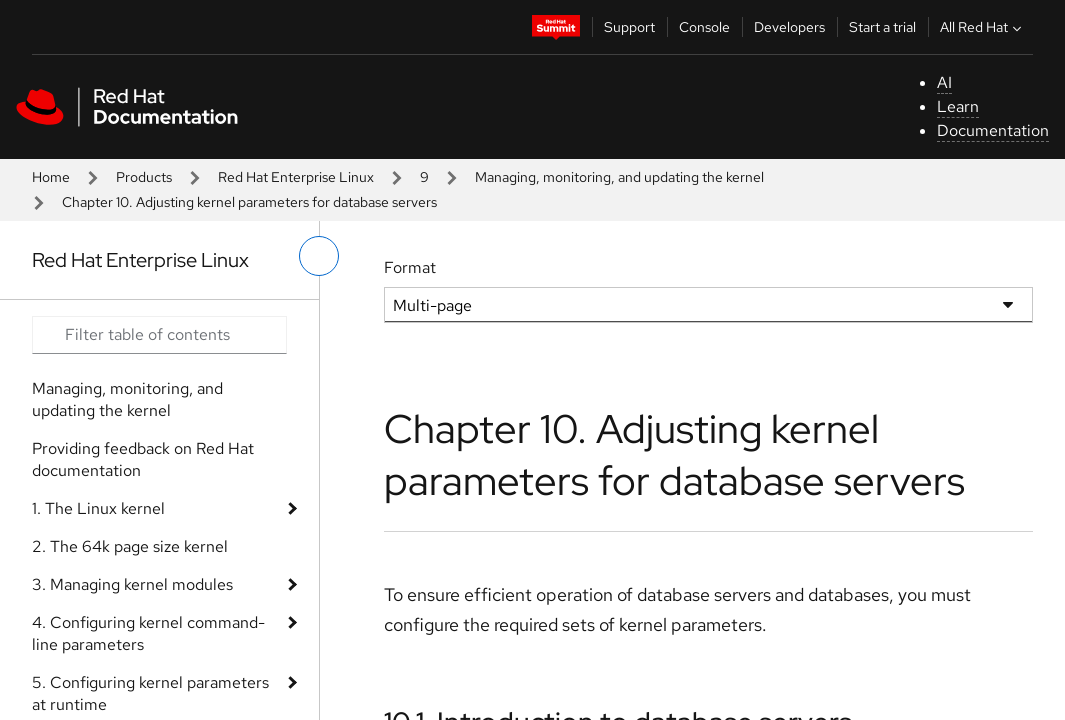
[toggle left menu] (319, 256)
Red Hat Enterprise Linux (296, 177)
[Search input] (159, 335)
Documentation (993, 130)
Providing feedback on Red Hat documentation (143, 459)
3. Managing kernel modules (132, 584)
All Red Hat (983, 27)
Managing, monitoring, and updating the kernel (619, 177)
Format (410, 267)
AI (944, 82)
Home (51, 177)
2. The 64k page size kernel (130, 546)
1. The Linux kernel (98, 508)
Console (704, 27)
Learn (958, 106)
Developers (789, 27)
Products (144, 177)
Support (629, 27)
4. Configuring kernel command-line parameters (148, 633)
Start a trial (882, 27)
